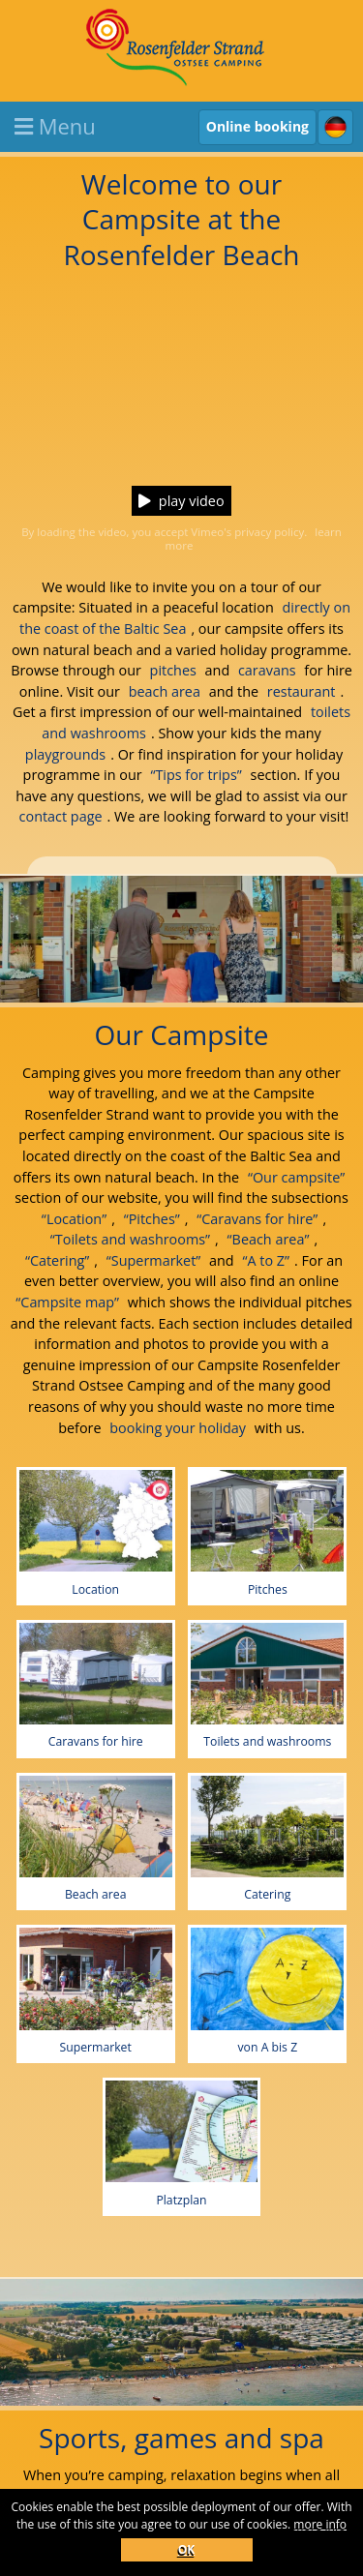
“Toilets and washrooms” (130, 1239)
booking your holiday (177, 1428)
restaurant (301, 691)
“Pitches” (152, 1219)
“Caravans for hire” (257, 1219)
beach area (164, 691)
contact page (61, 816)
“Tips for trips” (195, 774)
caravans (267, 670)
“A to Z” (265, 1260)
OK (187, 2549)
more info (320, 2524)
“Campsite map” (67, 1302)
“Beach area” (268, 1239)
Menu (55, 125)
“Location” (74, 1219)
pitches (173, 670)
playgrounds (65, 754)
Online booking (257, 126)
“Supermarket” (153, 1260)
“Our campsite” (296, 1177)
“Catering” (57, 1260)
